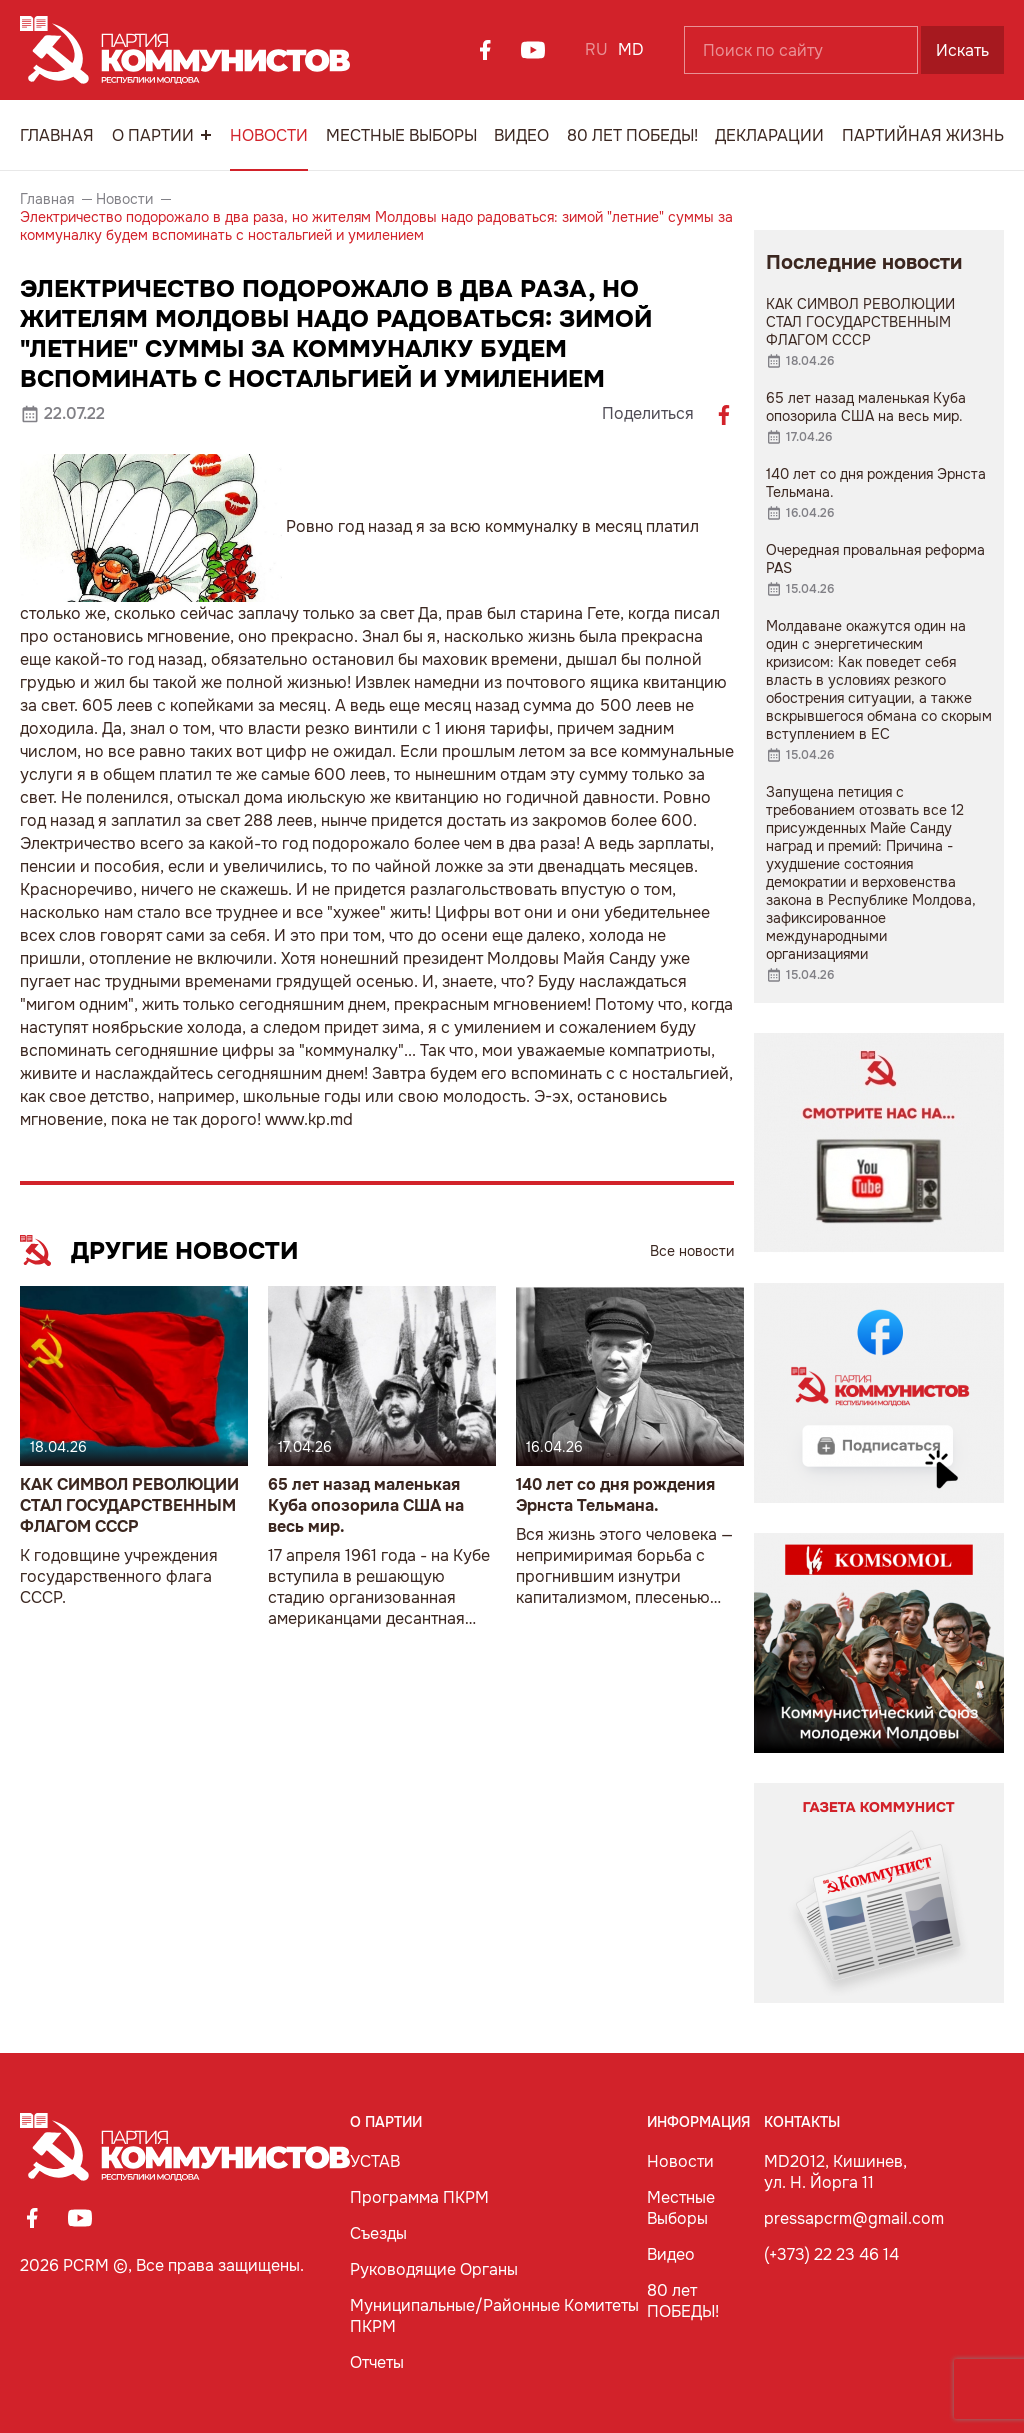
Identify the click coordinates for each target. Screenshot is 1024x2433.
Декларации (769, 135)
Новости (269, 135)
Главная (57, 135)
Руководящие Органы (434, 2269)
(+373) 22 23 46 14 (831, 2254)
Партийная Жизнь (923, 135)
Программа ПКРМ (419, 2197)
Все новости (692, 1251)
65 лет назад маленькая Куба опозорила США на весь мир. (366, 1505)
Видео (521, 135)
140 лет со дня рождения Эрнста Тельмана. (615, 1495)
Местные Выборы (401, 135)
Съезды (378, 2233)
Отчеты (377, 2362)
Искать (962, 50)
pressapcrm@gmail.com (854, 2218)
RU (596, 49)
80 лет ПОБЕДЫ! (632, 135)
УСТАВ (375, 2161)
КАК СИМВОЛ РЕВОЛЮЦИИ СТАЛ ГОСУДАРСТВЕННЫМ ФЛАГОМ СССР (129, 1505)
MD (631, 49)
